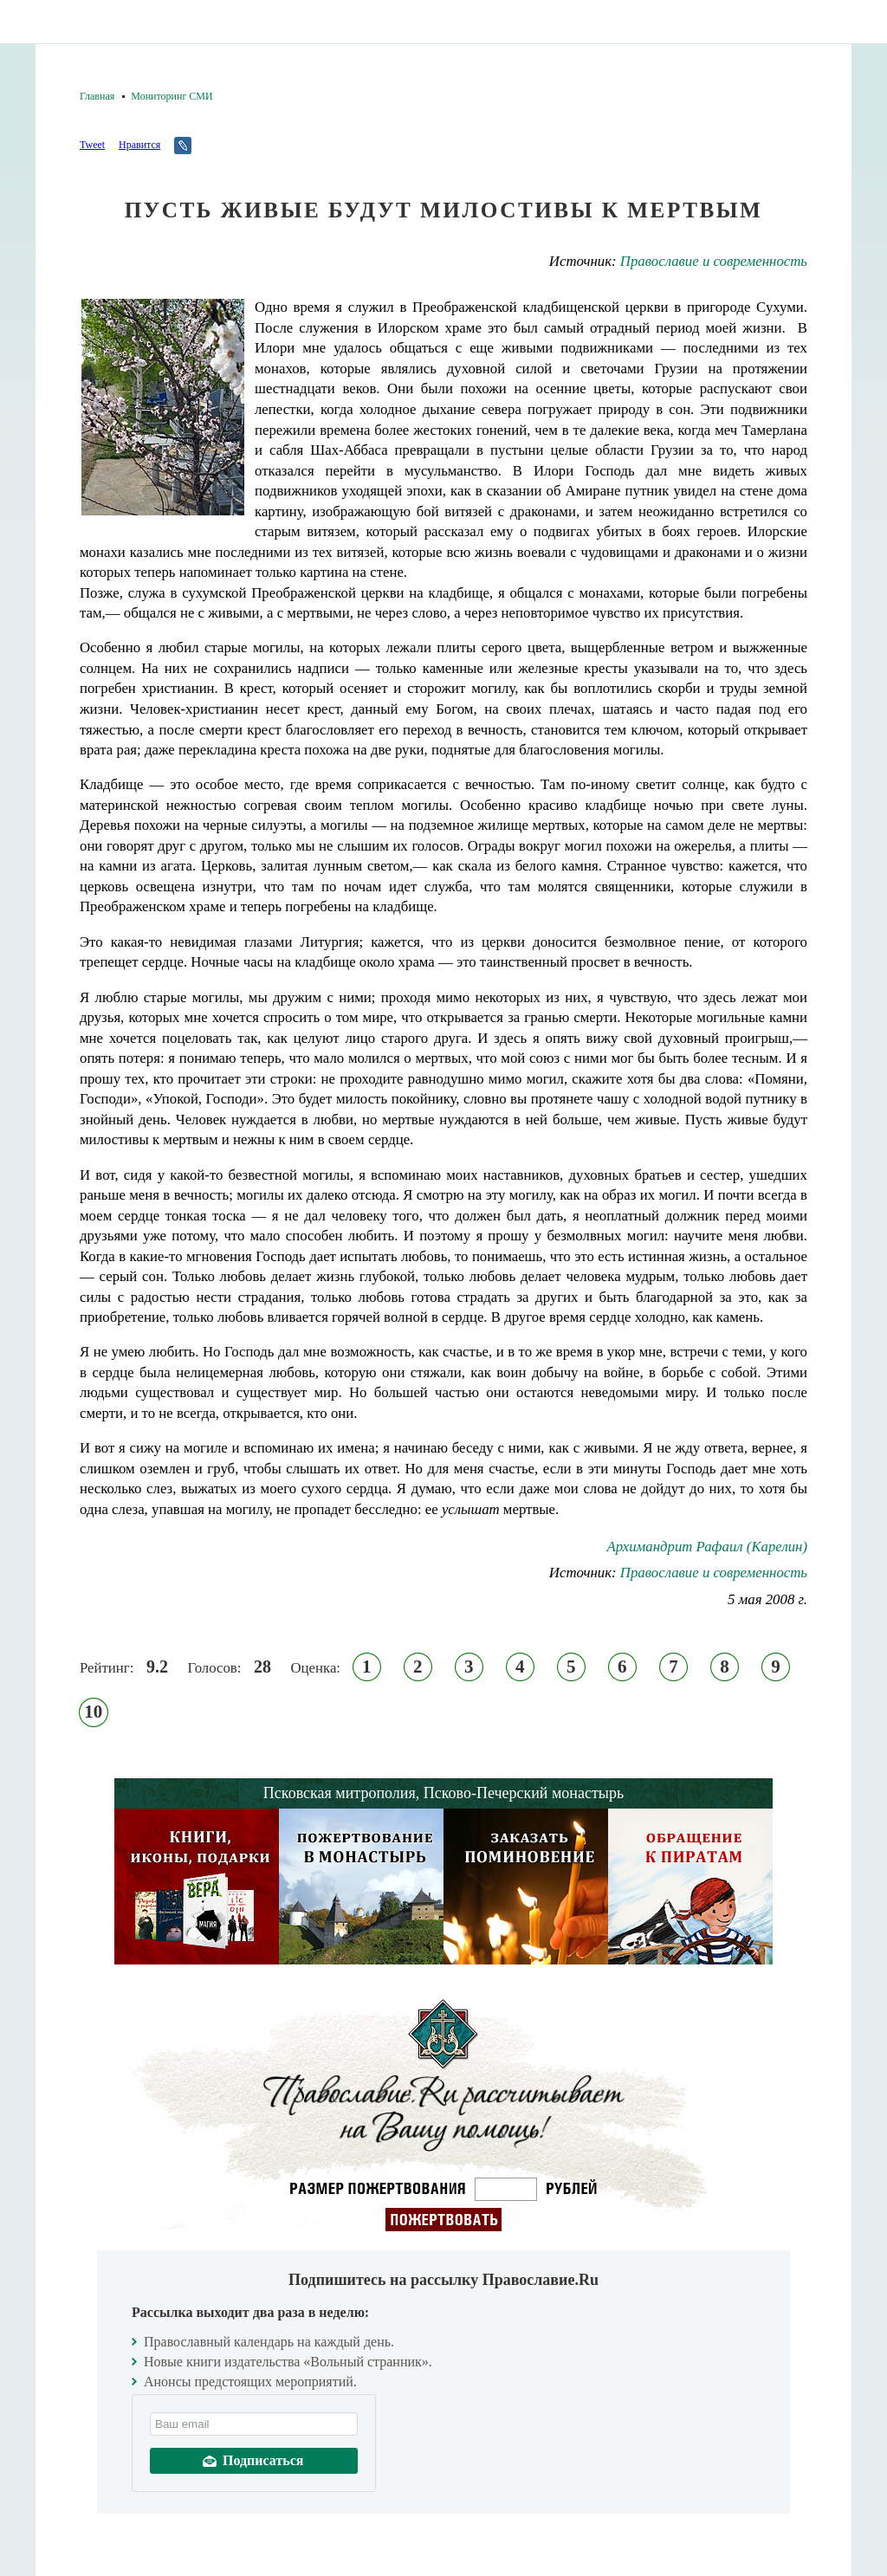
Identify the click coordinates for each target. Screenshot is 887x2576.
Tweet (92, 145)
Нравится (139, 145)
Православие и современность (713, 261)
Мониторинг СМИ (171, 96)
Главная (97, 96)
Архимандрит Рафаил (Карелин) (706, 1546)
